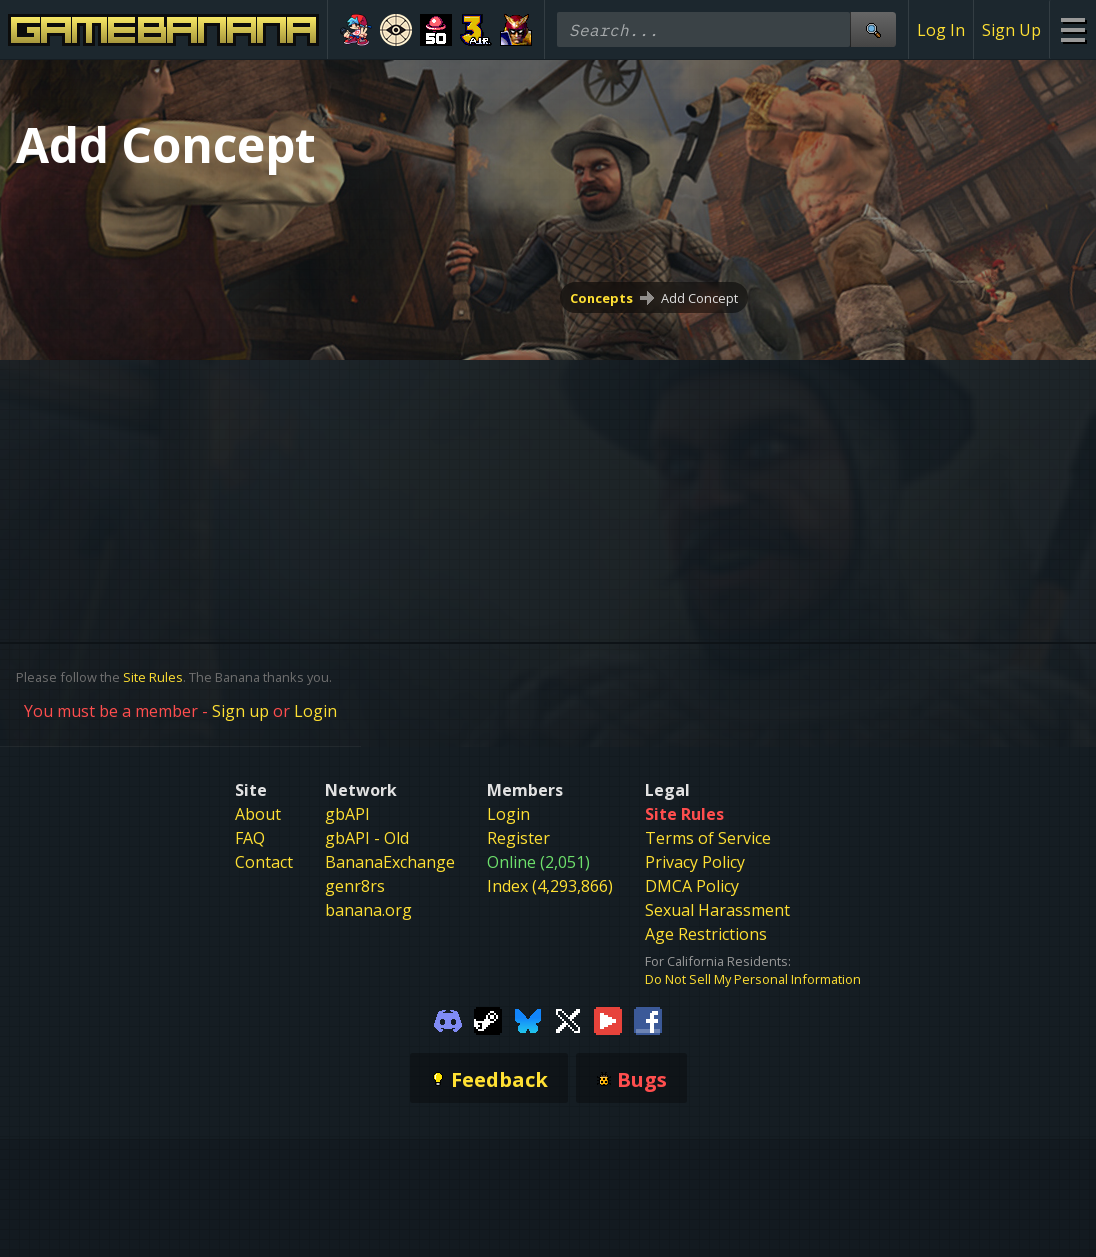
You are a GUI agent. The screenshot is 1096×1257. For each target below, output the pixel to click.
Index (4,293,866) (550, 886)
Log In (941, 30)
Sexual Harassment (717, 910)
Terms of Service (708, 838)
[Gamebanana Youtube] (608, 1020)
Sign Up (1011, 30)
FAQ (250, 838)
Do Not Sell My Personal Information (753, 979)
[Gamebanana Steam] (488, 1020)
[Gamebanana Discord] (448, 1020)
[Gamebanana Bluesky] (528, 1020)
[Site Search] (873, 29)
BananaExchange (390, 862)
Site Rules (153, 677)
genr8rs (355, 886)
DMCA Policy (692, 886)
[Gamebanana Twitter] (568, 1020)
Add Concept (699, 298)
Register (518, 838)
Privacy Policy (695, 862)
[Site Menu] (1072, 29)
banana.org (368, 910)
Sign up (240, 711)
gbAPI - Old (367, 838)
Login (315, 711)
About (258, 814)
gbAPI (347, 814)
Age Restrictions (706, 934)
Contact (264, 862)
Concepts (601, 298)
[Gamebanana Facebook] (648, 1020)
